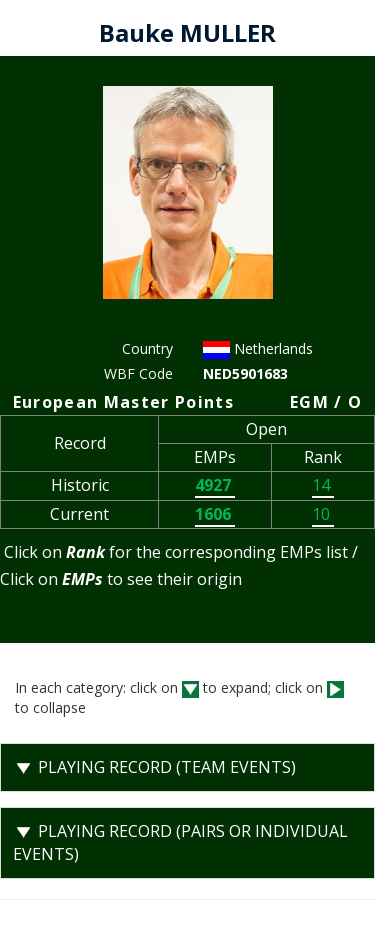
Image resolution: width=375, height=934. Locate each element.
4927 (215, 485)
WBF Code (138, 373)
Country (147, 348)
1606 (215, 514)
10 (323, 514)
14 (323, 485)
